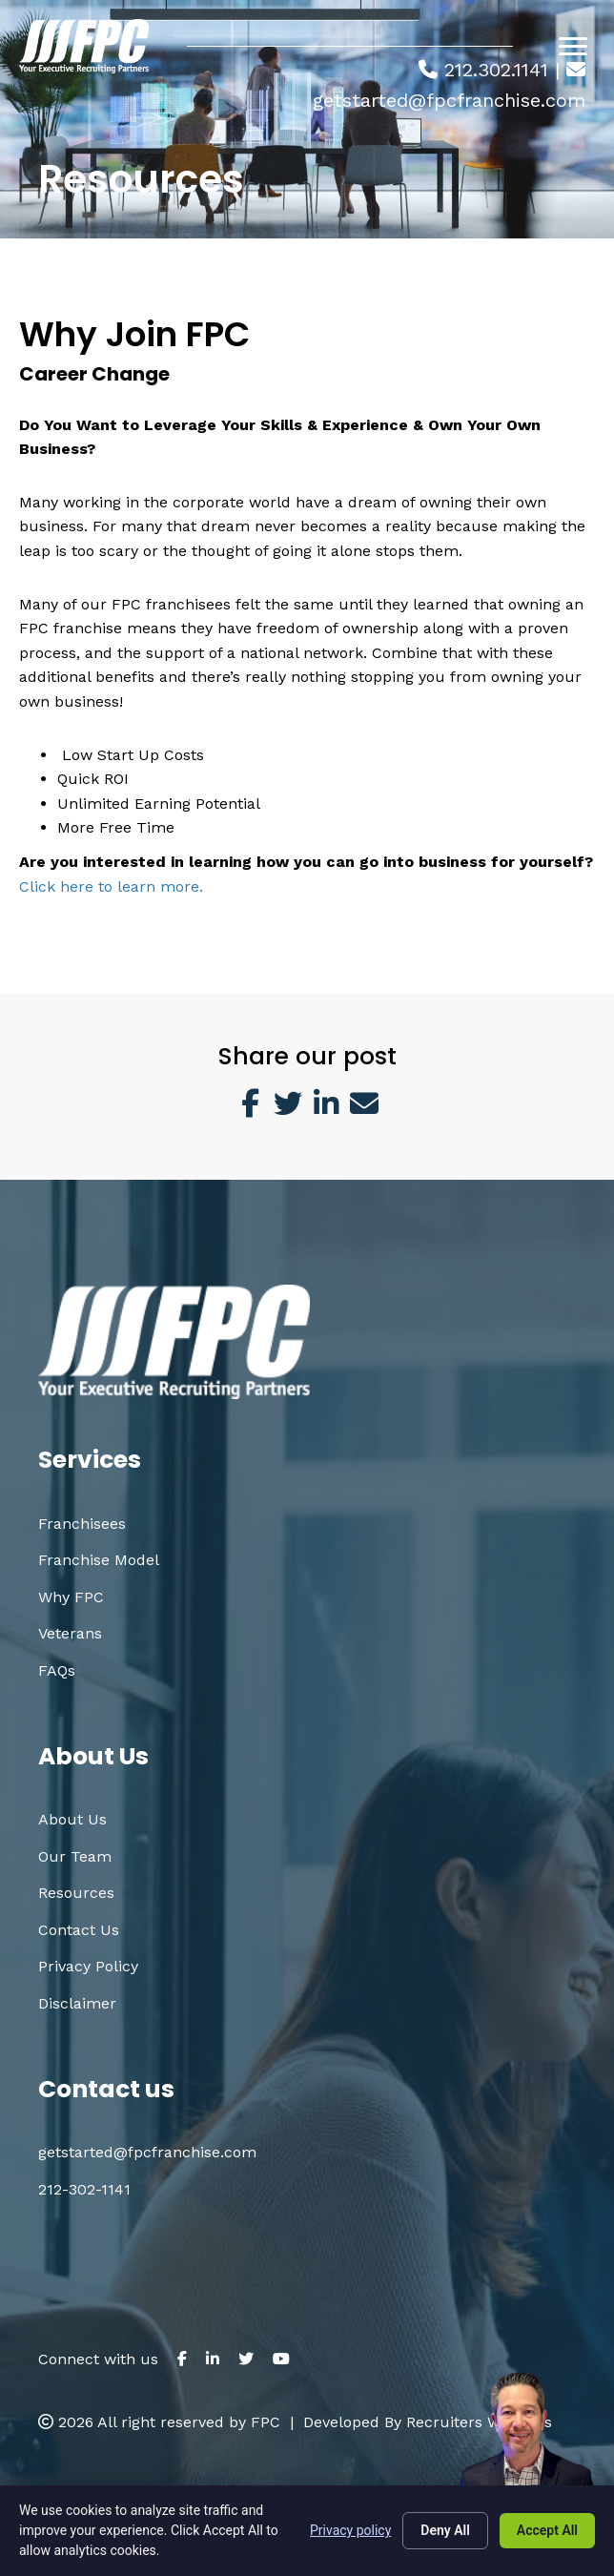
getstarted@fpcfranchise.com (449, 100)
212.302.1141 (496, 69)
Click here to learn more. (111, 886)
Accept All (547, 2530)
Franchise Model (98, 1560)
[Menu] (573, 47)
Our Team (75, 1856)
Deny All (445, 2530)
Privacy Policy (88, 1966)
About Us (72, 1819)
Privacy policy (350, 2530)
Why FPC (71, 1597)
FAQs (56, 1670)
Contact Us (78, 1930)
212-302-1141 (84, 2189)
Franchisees (82, 1524)
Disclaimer (77, 2003)
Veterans (70, 1633)
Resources (76, 1893)
